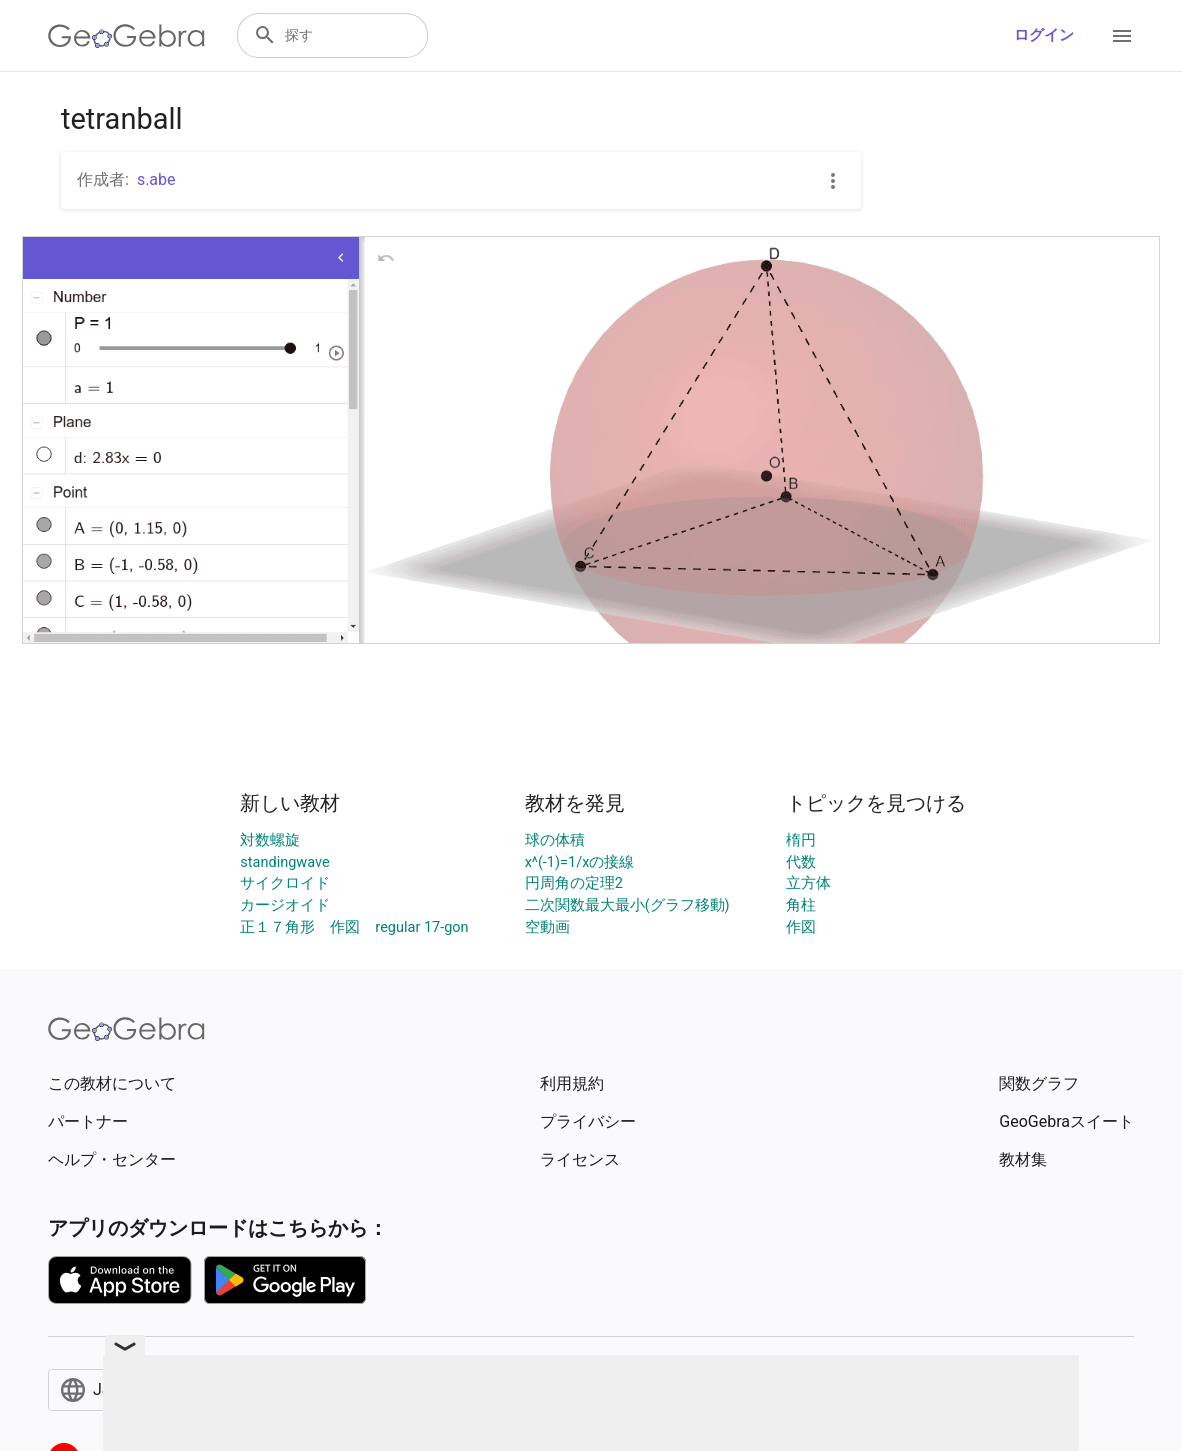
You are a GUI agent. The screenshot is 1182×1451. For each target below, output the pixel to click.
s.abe (156, 179)
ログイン (1044, 35)
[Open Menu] (1122, 36)
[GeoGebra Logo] (126, 36)
